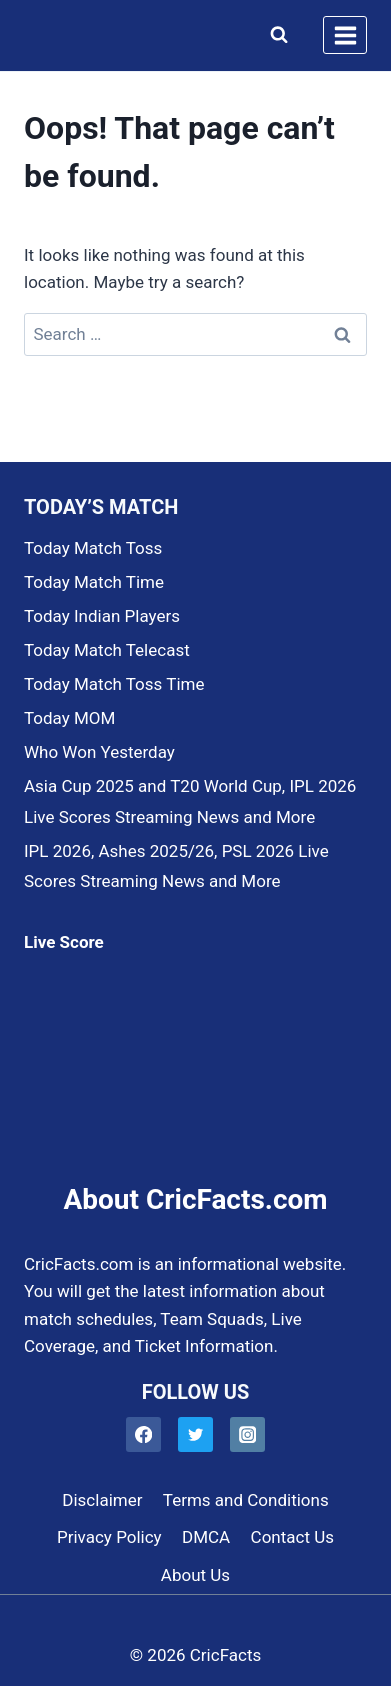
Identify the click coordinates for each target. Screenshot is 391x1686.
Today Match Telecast (107, 650)
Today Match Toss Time (114, 684)
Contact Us (292, 1537)
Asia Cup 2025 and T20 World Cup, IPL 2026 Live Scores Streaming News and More (190, 801)
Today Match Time (94, 582)
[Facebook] (143, 1434)
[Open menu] (345, 35)
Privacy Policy (109, 1537)
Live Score (64, 942)
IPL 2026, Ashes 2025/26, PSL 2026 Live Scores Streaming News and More (176, 866)
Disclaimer (102, 1500)
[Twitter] (195, 1434)
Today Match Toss (93, 548)
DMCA (206, 1537)
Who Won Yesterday (99, 752)
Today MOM (69, 718)
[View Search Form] (274, 35)
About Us (195, 1575)
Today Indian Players (102, 616)
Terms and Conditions (246, 1500)
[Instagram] (247, 1434)
